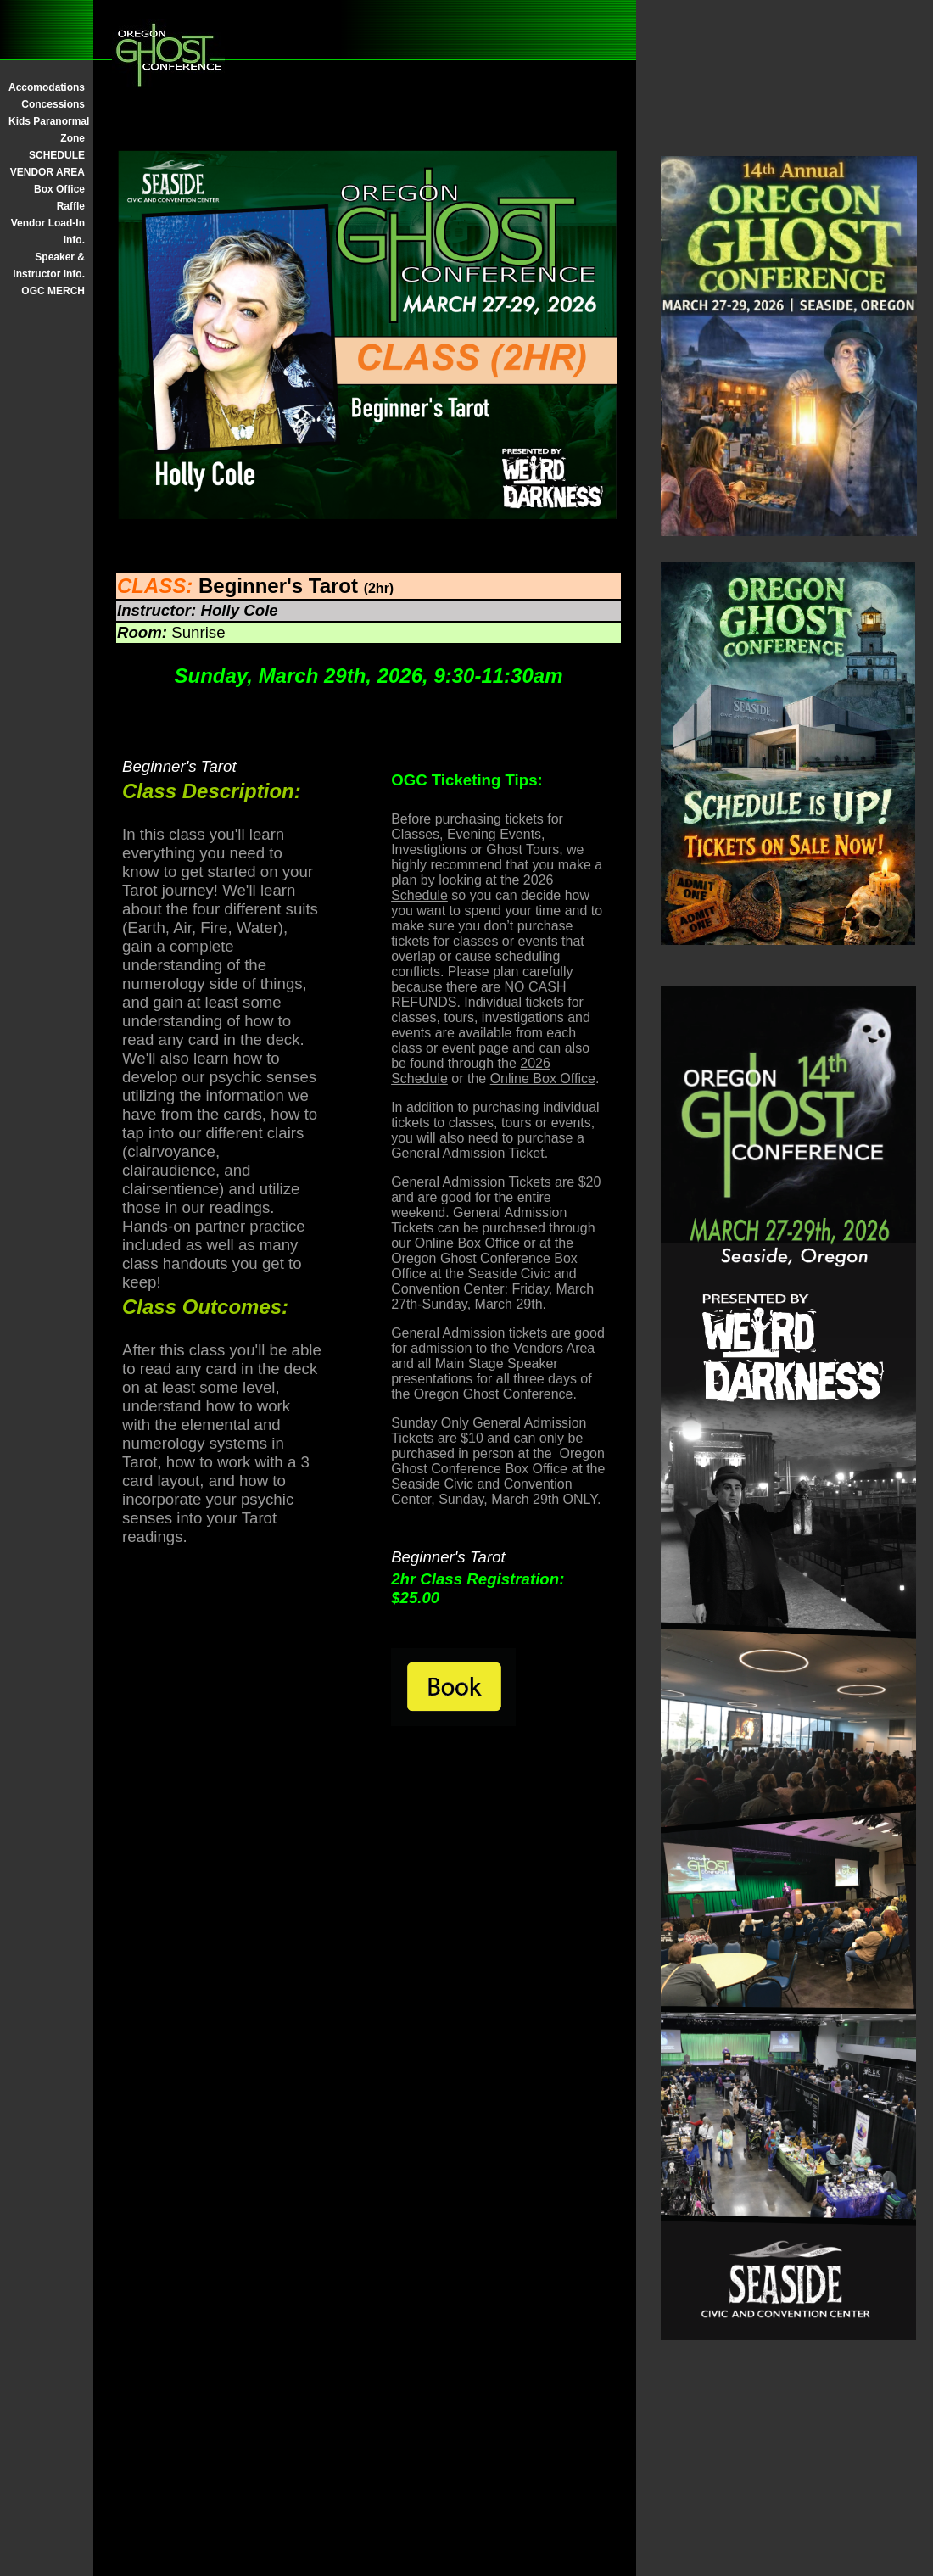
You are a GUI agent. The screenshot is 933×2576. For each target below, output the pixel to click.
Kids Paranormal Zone (46, 129)
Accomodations (46, 87)
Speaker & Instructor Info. (49, 265)
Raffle (71, 206)
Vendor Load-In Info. (48, 231)
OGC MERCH (53, 291)
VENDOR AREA (47, 172)
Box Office (59, 189)
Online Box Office (542, 1078)
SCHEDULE (57, 155)
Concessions (53, 104)
